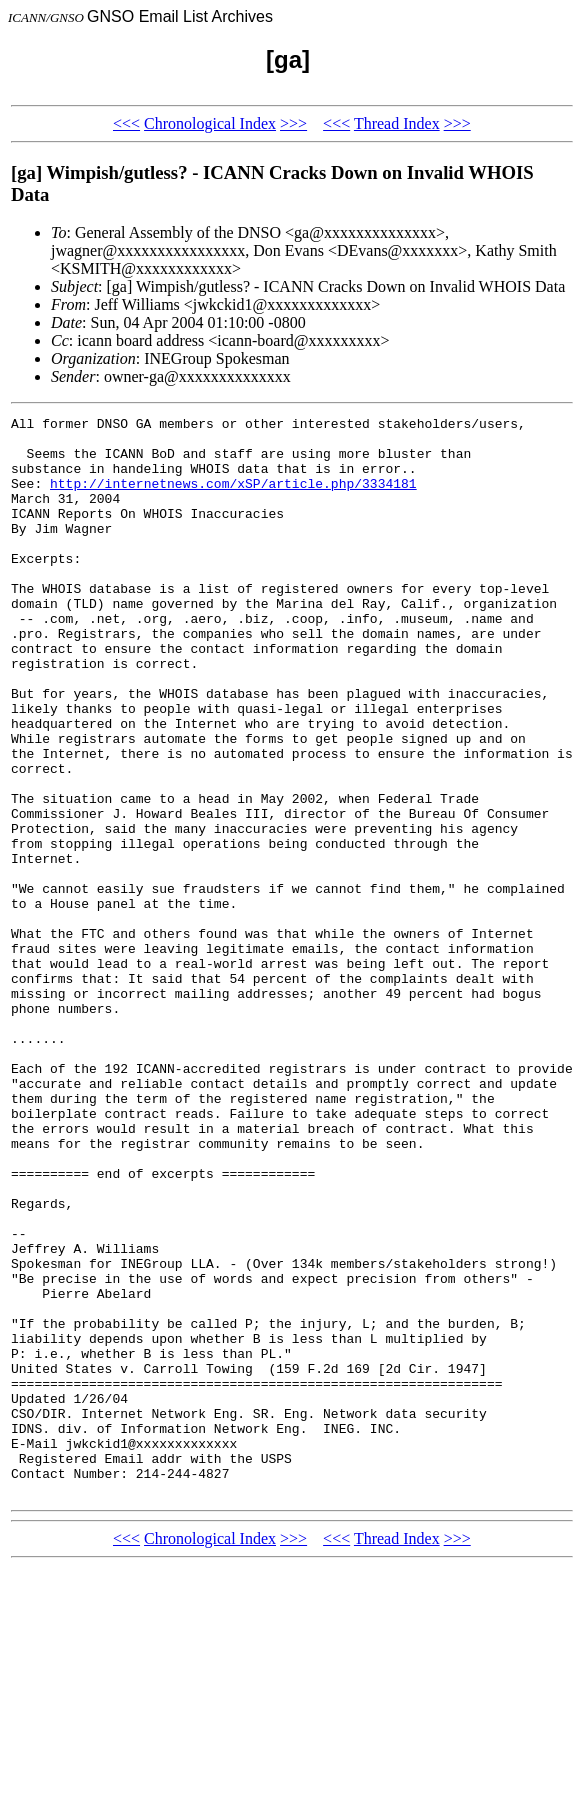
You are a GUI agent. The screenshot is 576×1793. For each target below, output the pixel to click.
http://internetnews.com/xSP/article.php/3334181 (233, 498)
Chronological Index (210, 123)
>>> (293, 123)
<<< (126, 123)
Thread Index (397, 123)
